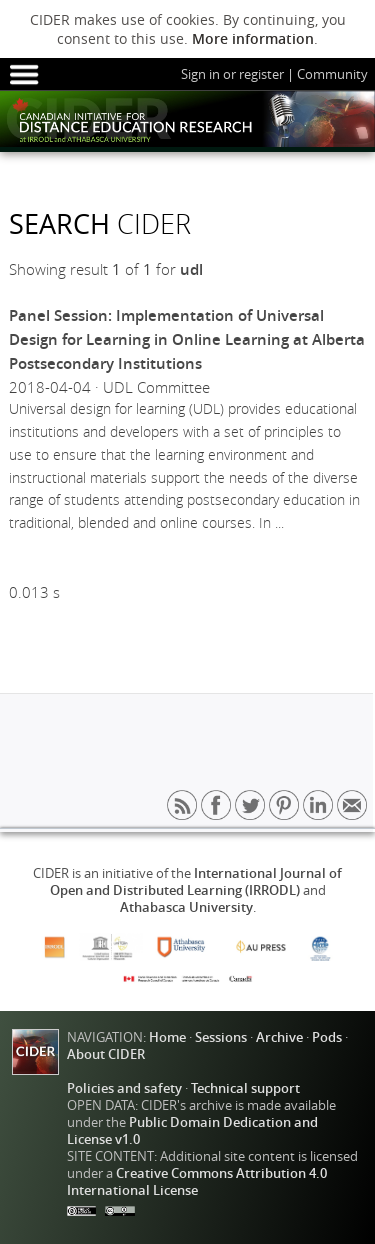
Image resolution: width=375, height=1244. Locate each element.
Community (332, 74)
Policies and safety (124, 1088)
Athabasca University (186, 907)
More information (253, 38)
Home (167, 1037)
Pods (327, 1037)
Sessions (221, 1037)
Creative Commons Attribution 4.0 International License (197, 1182)
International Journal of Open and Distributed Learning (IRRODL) (196, 882)
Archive (279, 1037)
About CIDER (106, 1054)
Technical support (245, 1088)
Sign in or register (232, 74)
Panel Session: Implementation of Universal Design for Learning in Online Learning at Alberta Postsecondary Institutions (187, 339)
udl (191, 269)
